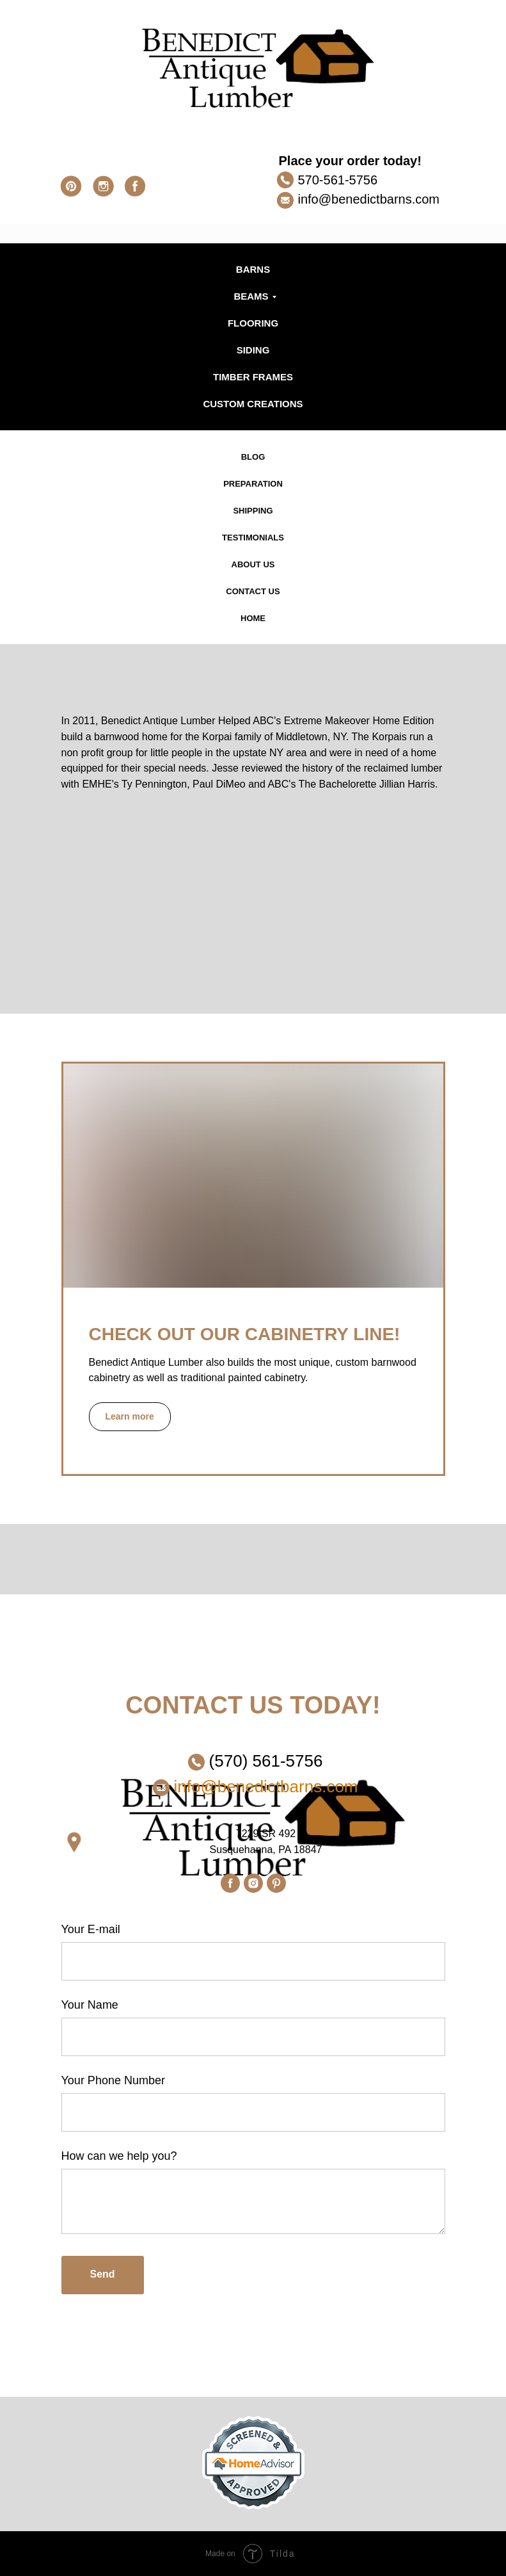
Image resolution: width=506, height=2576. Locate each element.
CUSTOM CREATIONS (253, 403)
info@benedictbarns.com (369, 199)
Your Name (89, 2004)
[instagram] (253, 1883)
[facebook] (230, 1883)
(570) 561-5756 (266, 1760)
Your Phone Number (113, 2080)
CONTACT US (253, 591)
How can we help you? (119, 2156)
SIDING (253, 349)
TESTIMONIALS (253, 537)
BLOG (253, 457)
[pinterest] (276, 1883)
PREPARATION (253, 484)
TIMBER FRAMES (253, 376)
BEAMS (250, 296)
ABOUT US (253, 564)
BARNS (253, 269)
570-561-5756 (338, 180)
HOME (253, 618)
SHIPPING (253, 510)
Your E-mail (90, 1929)
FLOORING (253, 323)
